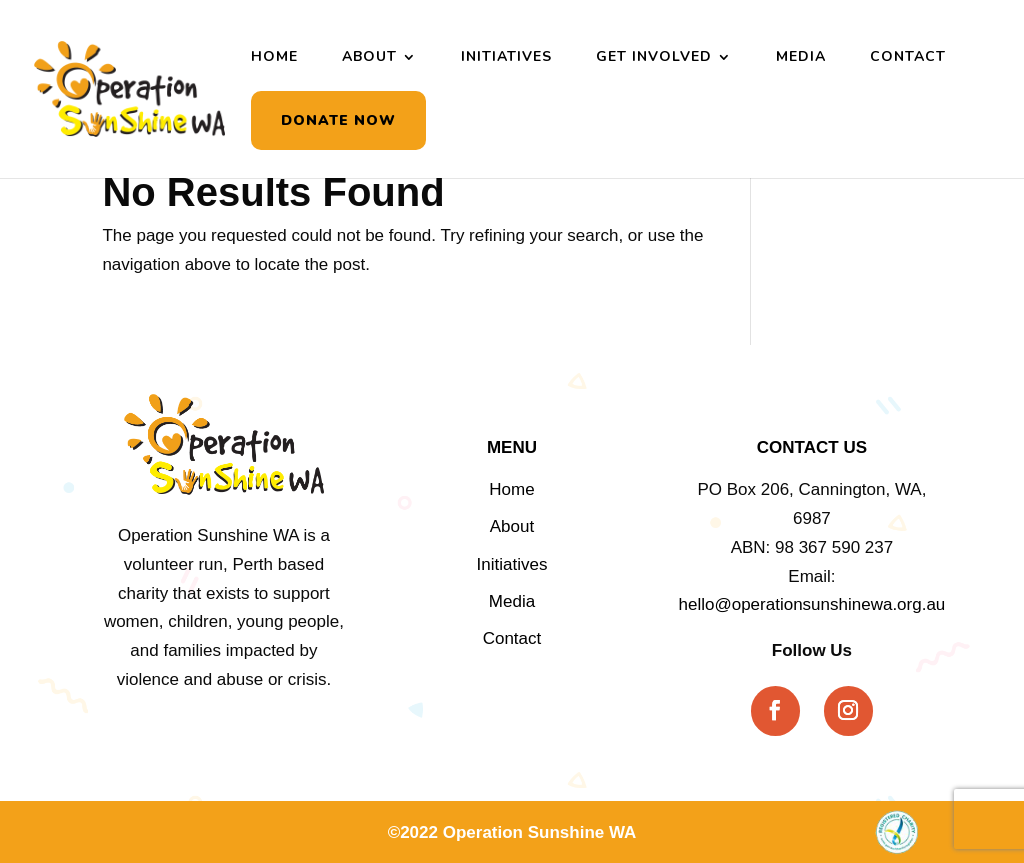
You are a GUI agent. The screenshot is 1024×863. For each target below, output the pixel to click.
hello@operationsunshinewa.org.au (812, 604)
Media (801, 58)
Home (274, 58)
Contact (908, 58)
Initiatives (506, 58)
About (369, 58)
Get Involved (654, 58)
